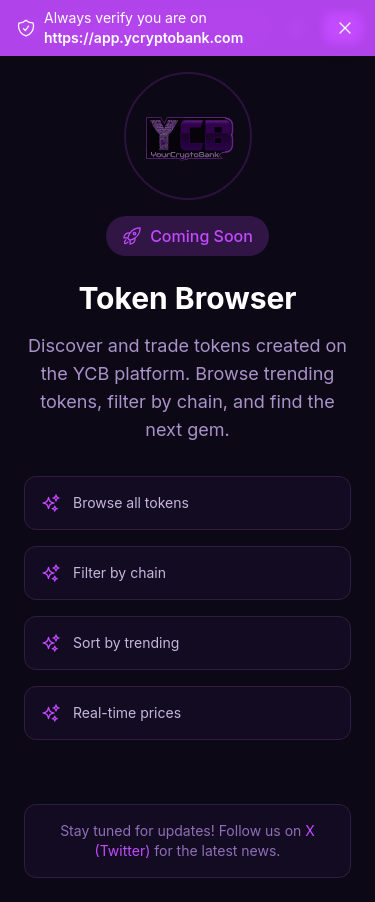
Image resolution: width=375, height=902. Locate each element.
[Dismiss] (345, 28)
